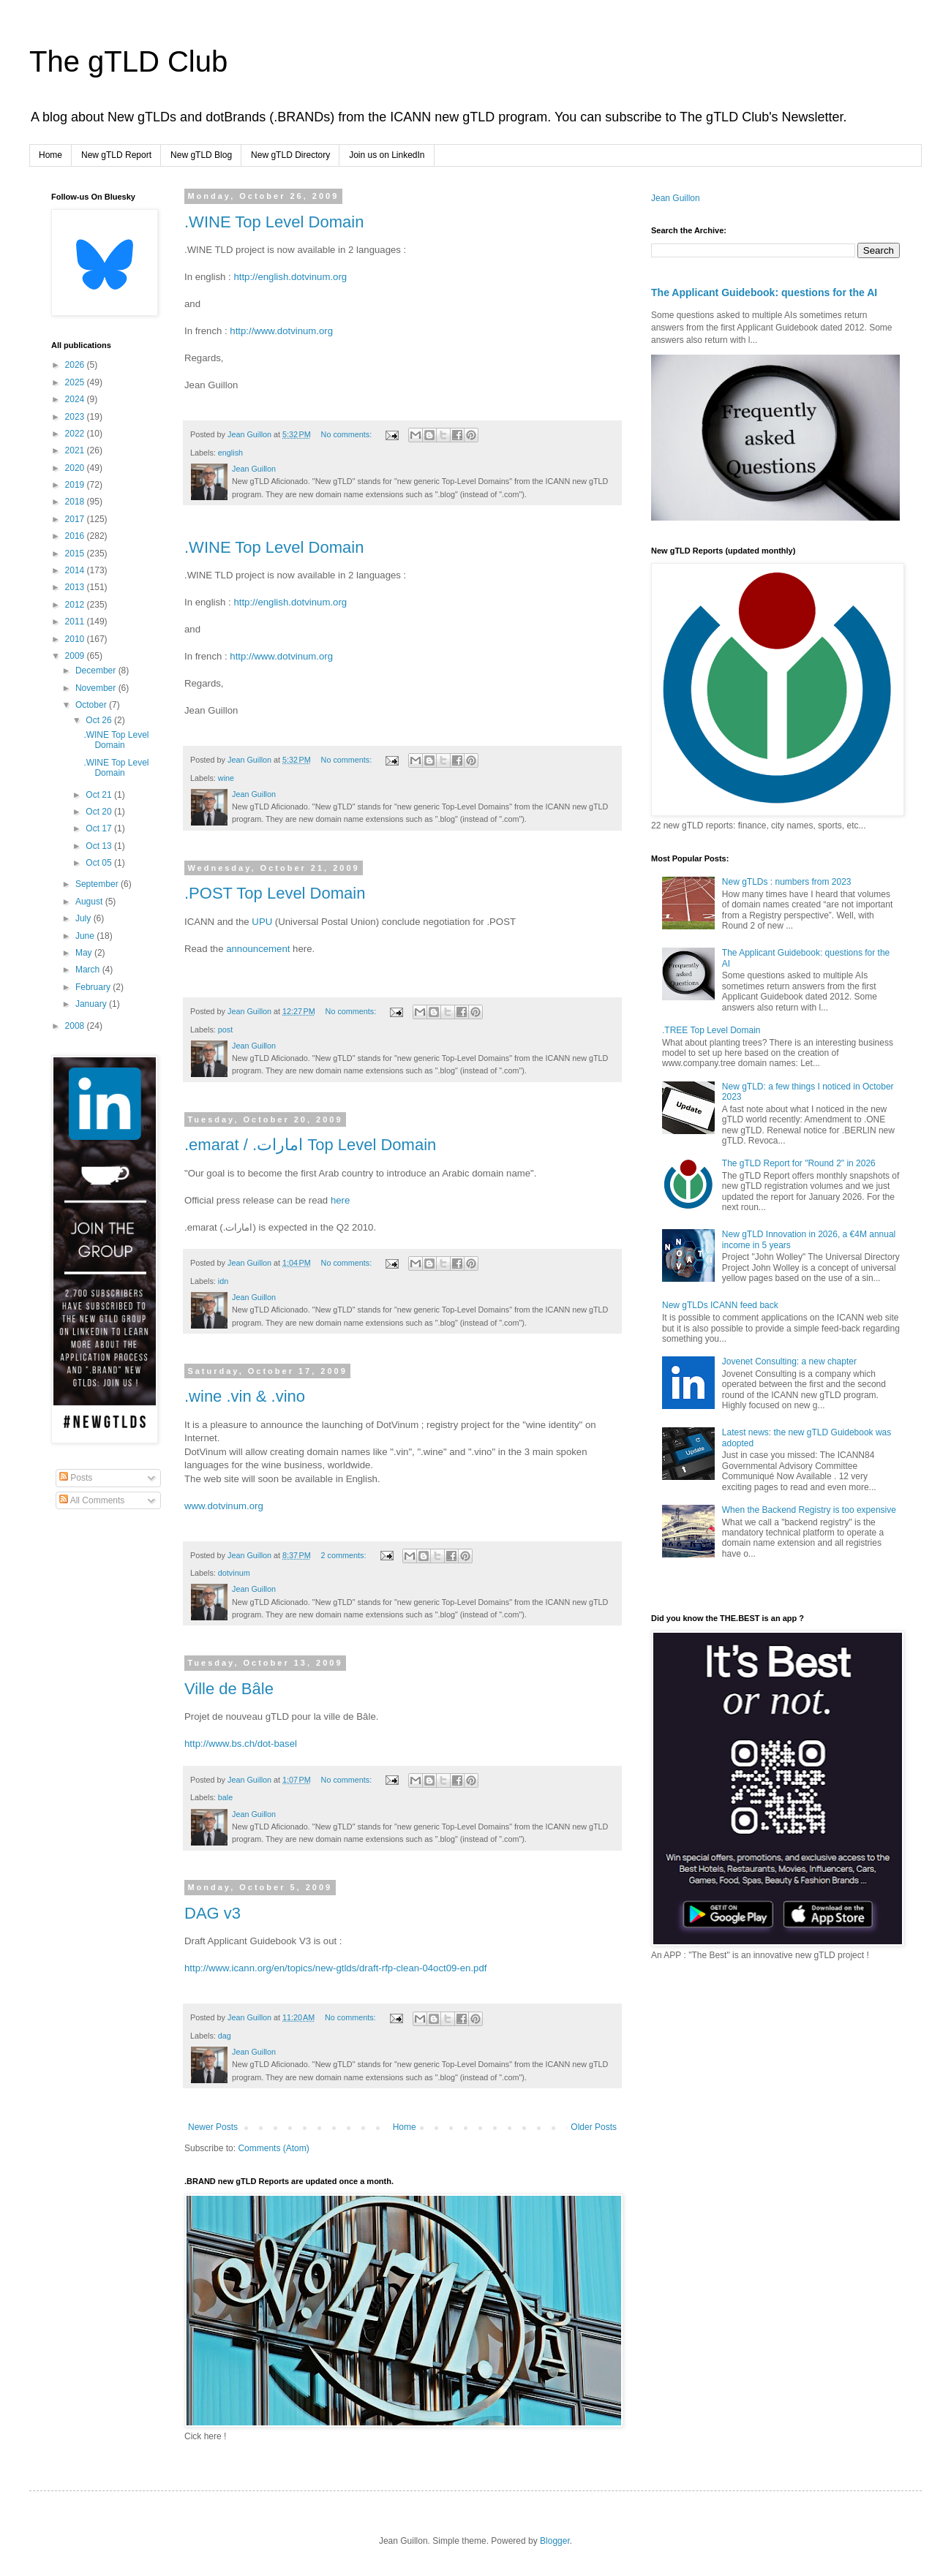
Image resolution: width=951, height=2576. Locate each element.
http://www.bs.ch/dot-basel (240, 1743)
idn (223, 1281)
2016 (76, 536)
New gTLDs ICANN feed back (720, 1305)
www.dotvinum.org (223, 1505)
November (97, 688)
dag (224, 2035)
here (340, 1200)
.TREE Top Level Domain (711, 1030)
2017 (76, 519)
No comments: (348, 434)
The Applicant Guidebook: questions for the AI (764, 292)
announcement (258, 948)
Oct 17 (100, 828)
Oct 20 (100, 812)
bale (225, 1797)
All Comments (91, 1500)
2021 (76, 450)
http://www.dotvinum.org (281, 330)
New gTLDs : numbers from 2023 (787, 882)
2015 (76, 553)
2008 (76, 1026)
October (92, 705)
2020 (76, 468)
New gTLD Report (116, 155)
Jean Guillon (675, 198)
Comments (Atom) (273, 2148)
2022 (76, 433)
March (88, 969)
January (92, 1004)
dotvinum (234, 1572)
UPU (262, 921)
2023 (76, 417)
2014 (76, 570)
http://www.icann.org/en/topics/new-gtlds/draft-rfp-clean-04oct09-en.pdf (335, 1968)
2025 (76, 382)
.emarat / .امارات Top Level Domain (310, 1145)
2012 (76, 605)
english (230, 452)
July (84, 918)
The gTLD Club (128, 61)
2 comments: (345, 1555)
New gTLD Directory (290, 155)
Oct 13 (100, 846)
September (98, 884)
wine (226, 778)
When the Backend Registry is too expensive (809, 1510)
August (90, 901)
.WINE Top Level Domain (274, 222)
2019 (76, 485)
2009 (76, 656)
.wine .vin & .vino (244, 1396)
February (94, 987)
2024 (76, 399)
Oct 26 (100, 720)
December (97, 670)
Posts (75, 1478)
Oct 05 (100, 863)
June (86, 936)
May (84, 953)
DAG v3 (212, 1913)
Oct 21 (100, 795)
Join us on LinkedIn (386, 155)
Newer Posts (213, 2127)
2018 (76, 501)
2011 (76, 621)
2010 (76, 639)
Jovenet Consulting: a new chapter (789, 1361)
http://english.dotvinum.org (290, 276)
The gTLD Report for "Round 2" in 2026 (799, 1163)
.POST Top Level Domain (274, 893)
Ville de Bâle (229, 1689)
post (225, 1029)
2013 (76, 587)
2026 (76, 365)
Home (50, 155)
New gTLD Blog (201, 155)
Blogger (555, 2541)
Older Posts (594, 2127)
